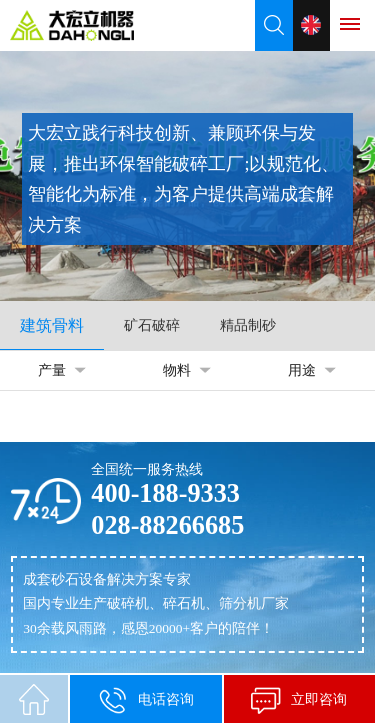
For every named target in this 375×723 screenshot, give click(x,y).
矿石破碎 (152, 325)
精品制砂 (248, 325)
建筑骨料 (52, 325)
